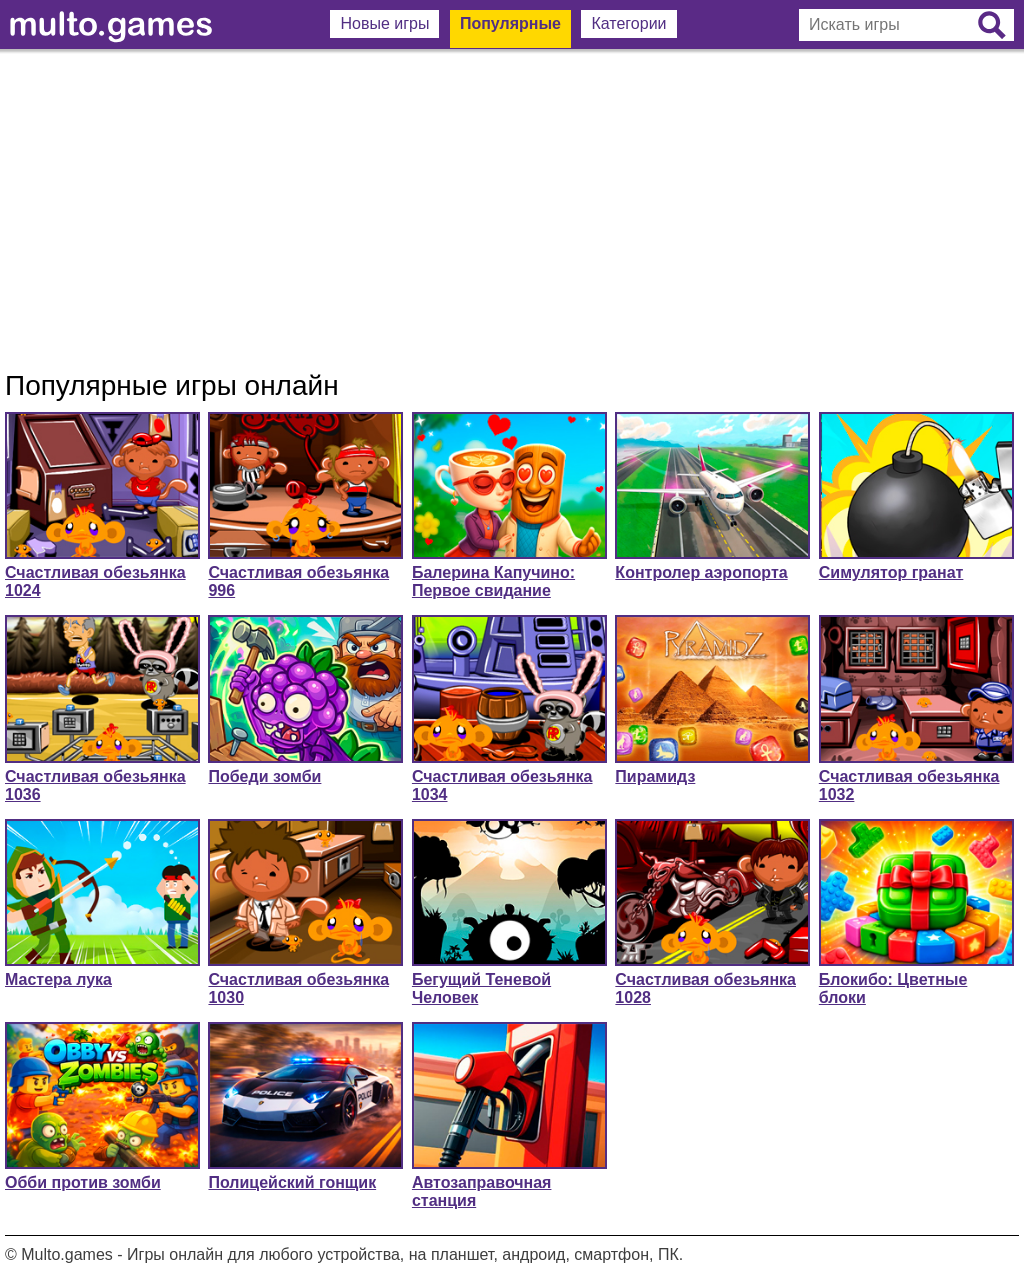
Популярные (510, 23)
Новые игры (384, 23)
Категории (628, 23)
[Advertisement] (512, 210)
